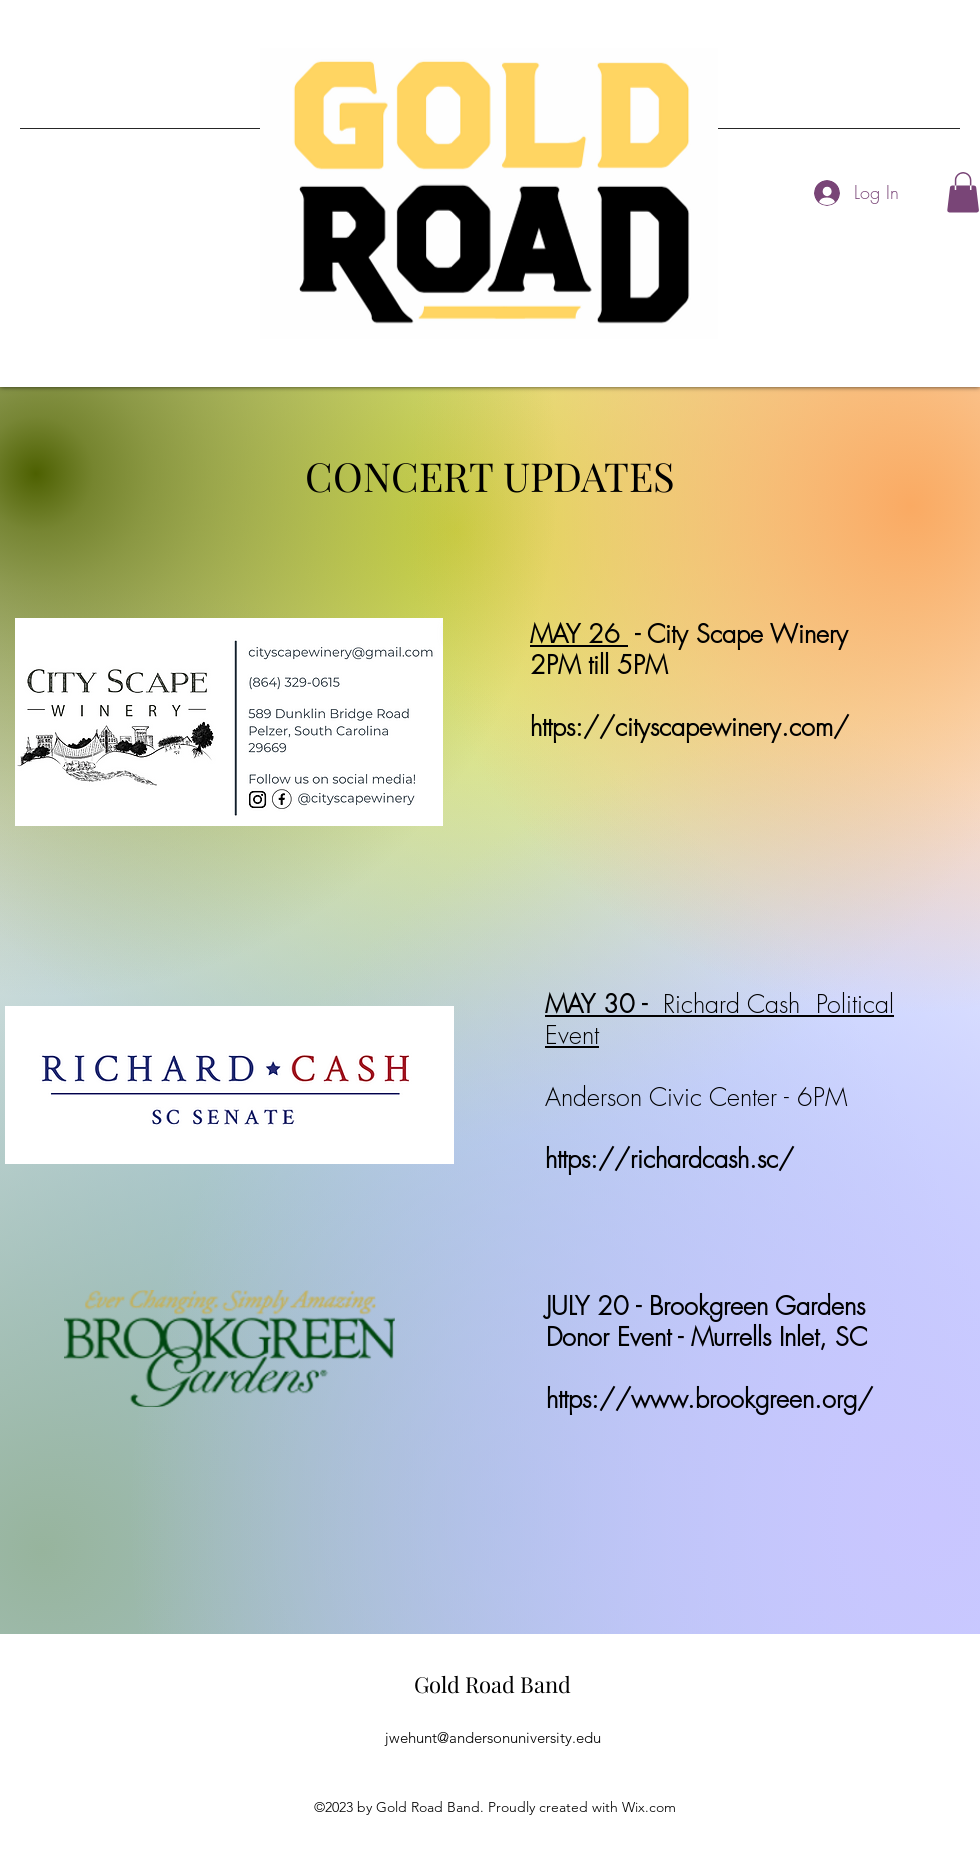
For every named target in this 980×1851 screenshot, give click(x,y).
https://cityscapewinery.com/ (689, 727)
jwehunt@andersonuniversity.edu (493, 1737)
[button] (963, 192)
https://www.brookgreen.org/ (709, 1399)
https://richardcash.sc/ (669, 1159)
